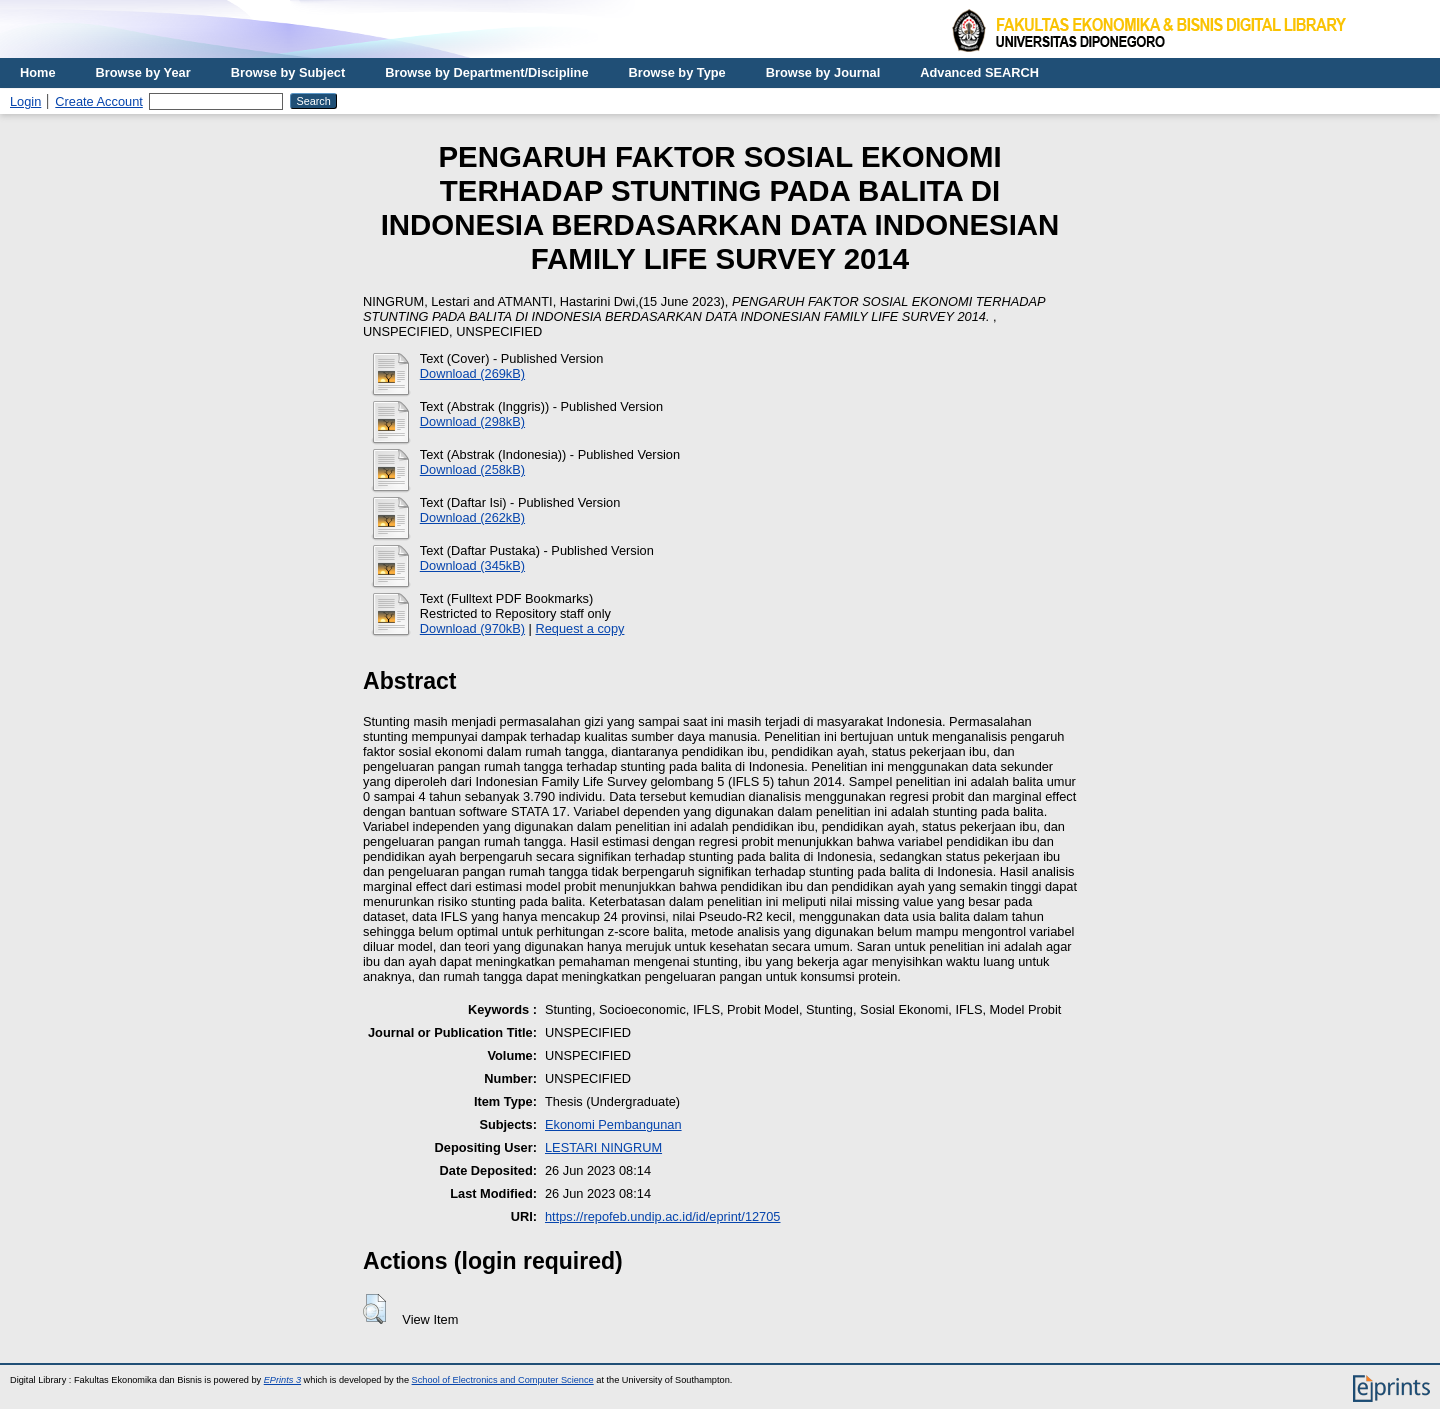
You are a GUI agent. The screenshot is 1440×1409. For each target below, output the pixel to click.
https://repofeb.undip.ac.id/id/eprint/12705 (663, 1216)
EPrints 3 (282, 1380)
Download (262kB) (472, 517)
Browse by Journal (823, 72)
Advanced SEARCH (979, 72)
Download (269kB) (472, 373)
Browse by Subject (288, 72)
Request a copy (580, 628)
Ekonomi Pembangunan (613, 1124)
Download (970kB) (472, 628)
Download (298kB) (472, 421)
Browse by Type (677, 72)
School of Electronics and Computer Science (503, 1380)
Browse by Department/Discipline (486, 72)
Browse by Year (143, 72)
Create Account (99, 101)
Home (38, 72)
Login (25, 101)
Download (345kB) (472, 565)
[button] (374, 1309)
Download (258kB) (472, 469)
